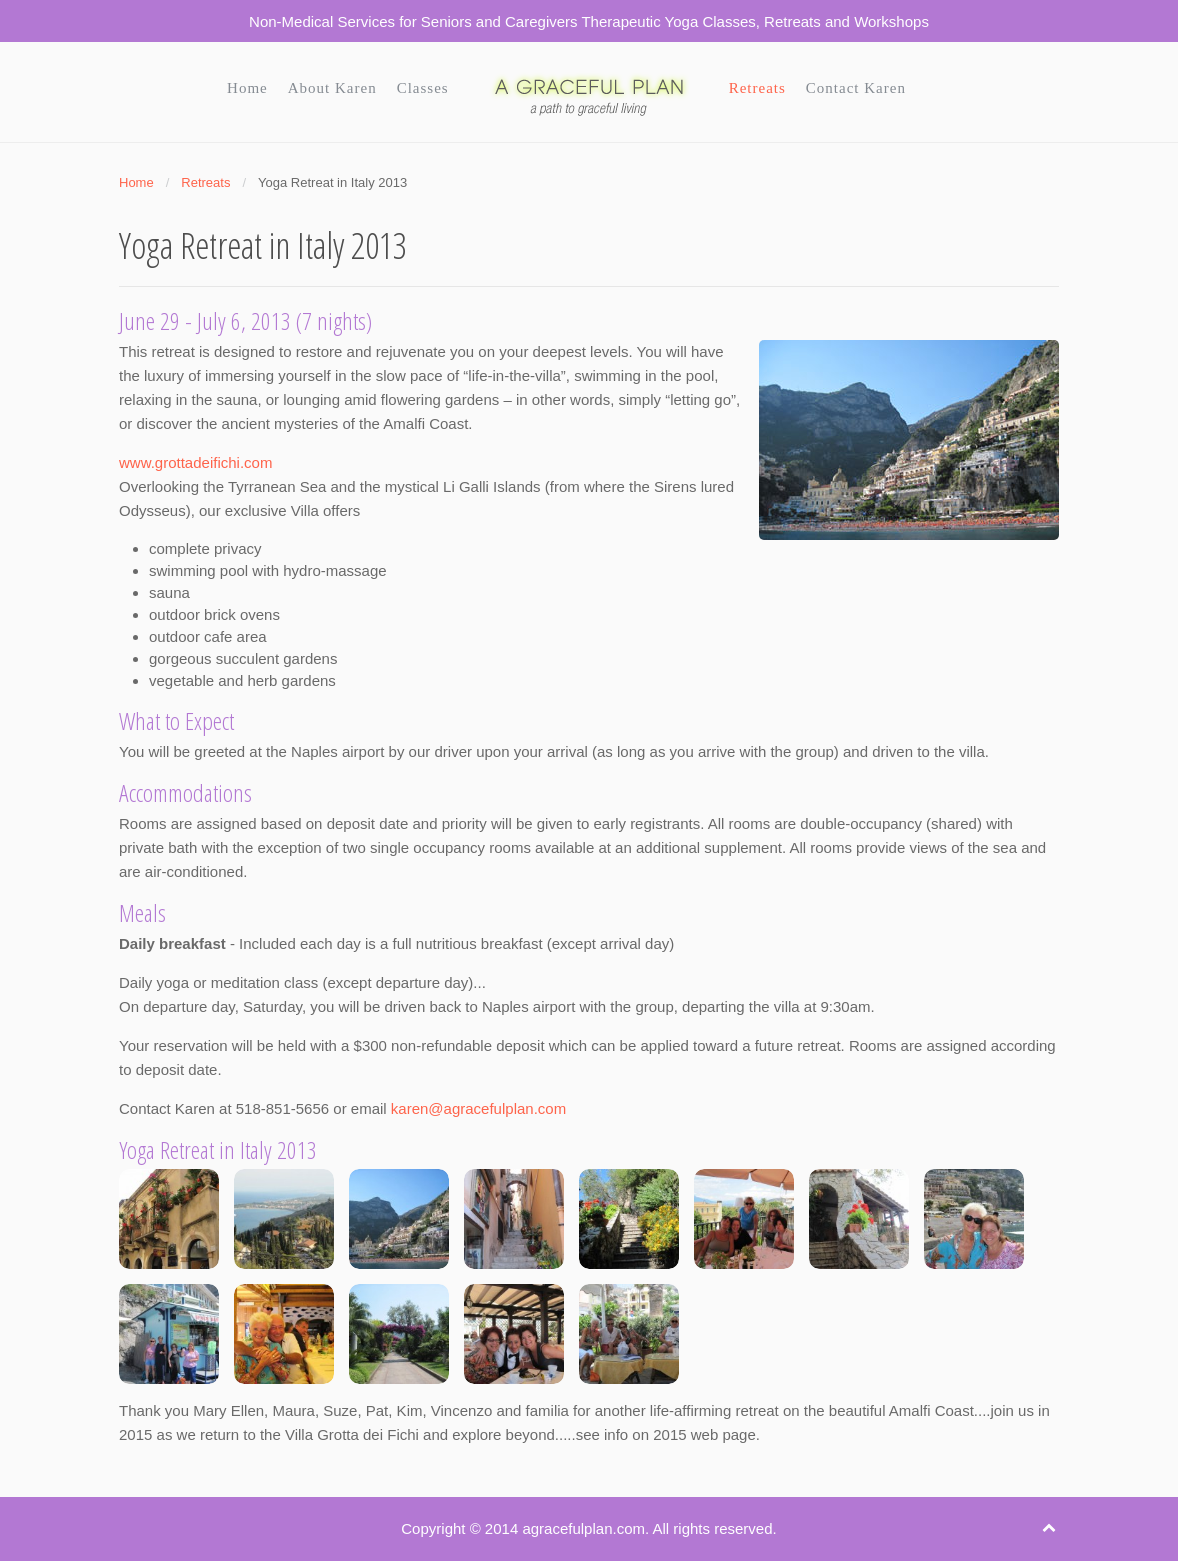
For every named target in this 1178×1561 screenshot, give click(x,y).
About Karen (332, 88)
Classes (423, 88)
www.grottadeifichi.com (195, 462)
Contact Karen (856, 88)
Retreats (757, 88)
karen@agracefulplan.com (478, 1108)
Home (247, 88)
